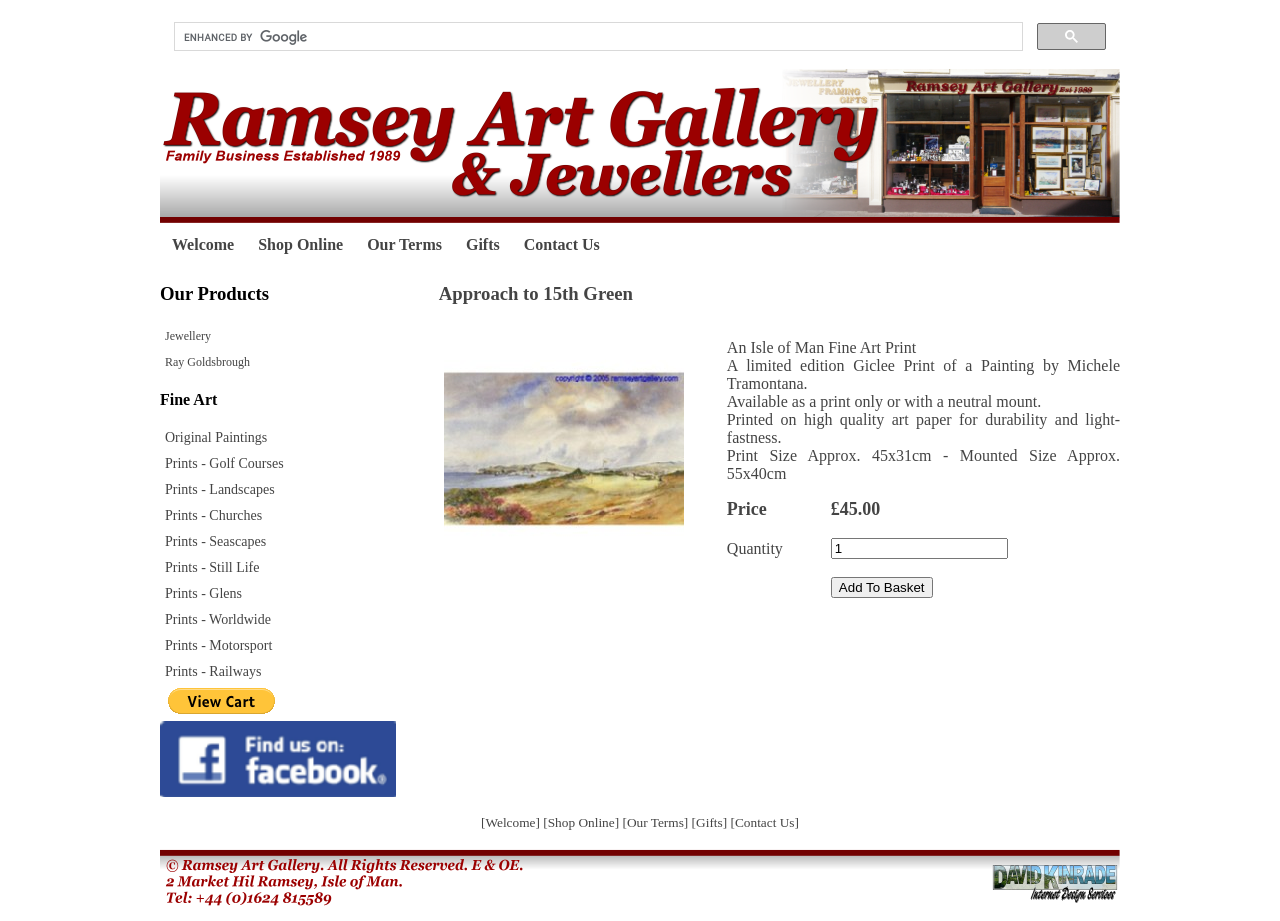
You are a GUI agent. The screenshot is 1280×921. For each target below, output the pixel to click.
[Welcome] (512, 822)
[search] (596, 37)
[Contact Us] (764, 822)
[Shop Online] (582, 822)
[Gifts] (711, 822)
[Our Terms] (656, 822)
